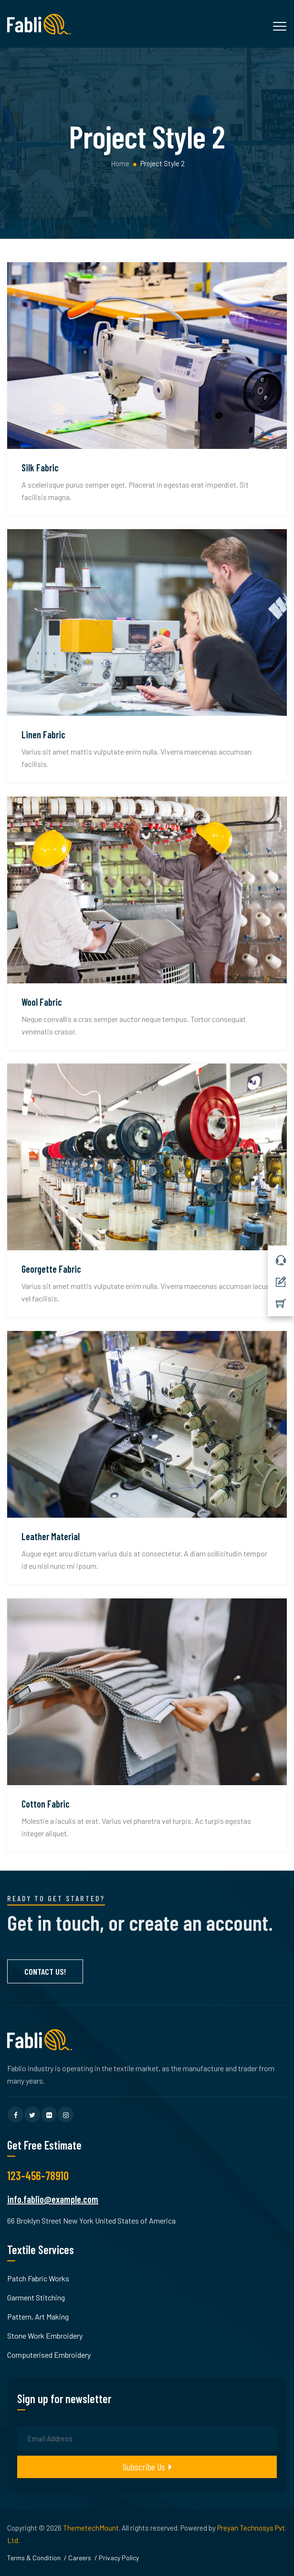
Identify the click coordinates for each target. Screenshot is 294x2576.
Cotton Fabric (45, 1804)
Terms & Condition (34, 2558)
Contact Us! (45, 1971)
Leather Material (50, 1536)
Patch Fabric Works (38, 2278)
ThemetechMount (91, 2527)
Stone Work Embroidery (45, 2335)
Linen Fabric (43, 734)
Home (119, 163)
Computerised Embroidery (49, 2354)
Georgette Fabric (51, 1269)
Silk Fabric (40, 467)
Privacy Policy (119, 2558)
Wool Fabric (41, 1002)
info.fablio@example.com (52, 2199)
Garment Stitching (36, 2297)
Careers (79, 2558)
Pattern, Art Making (38, 2316)
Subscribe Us (147, 2466)
